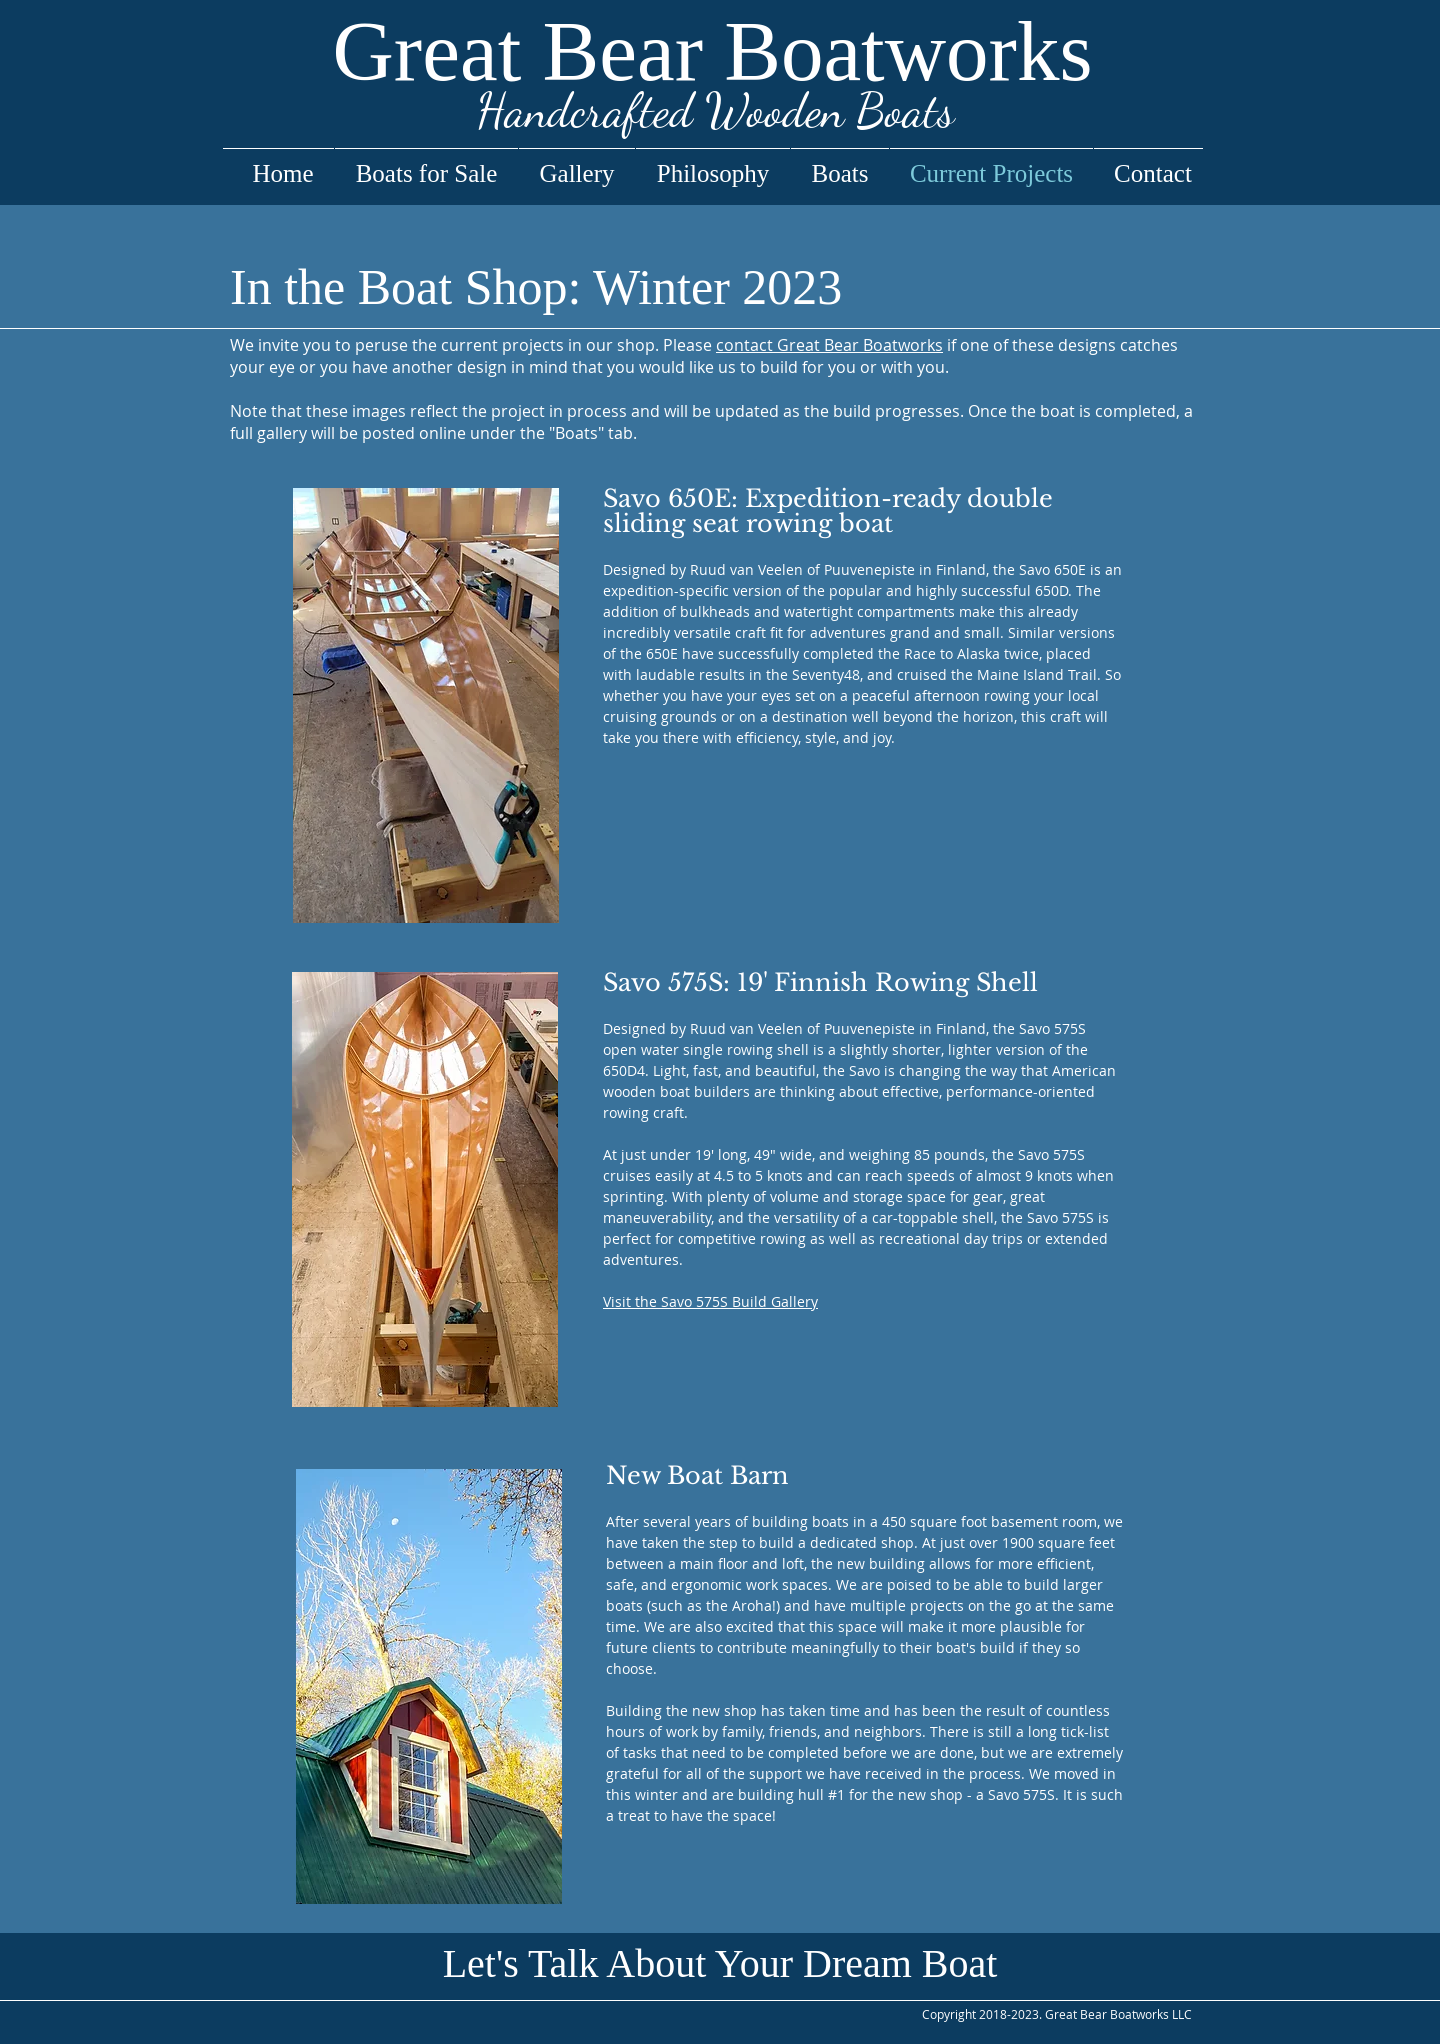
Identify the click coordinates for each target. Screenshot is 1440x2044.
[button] (720, 1963)
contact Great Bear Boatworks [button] (829, 345)
